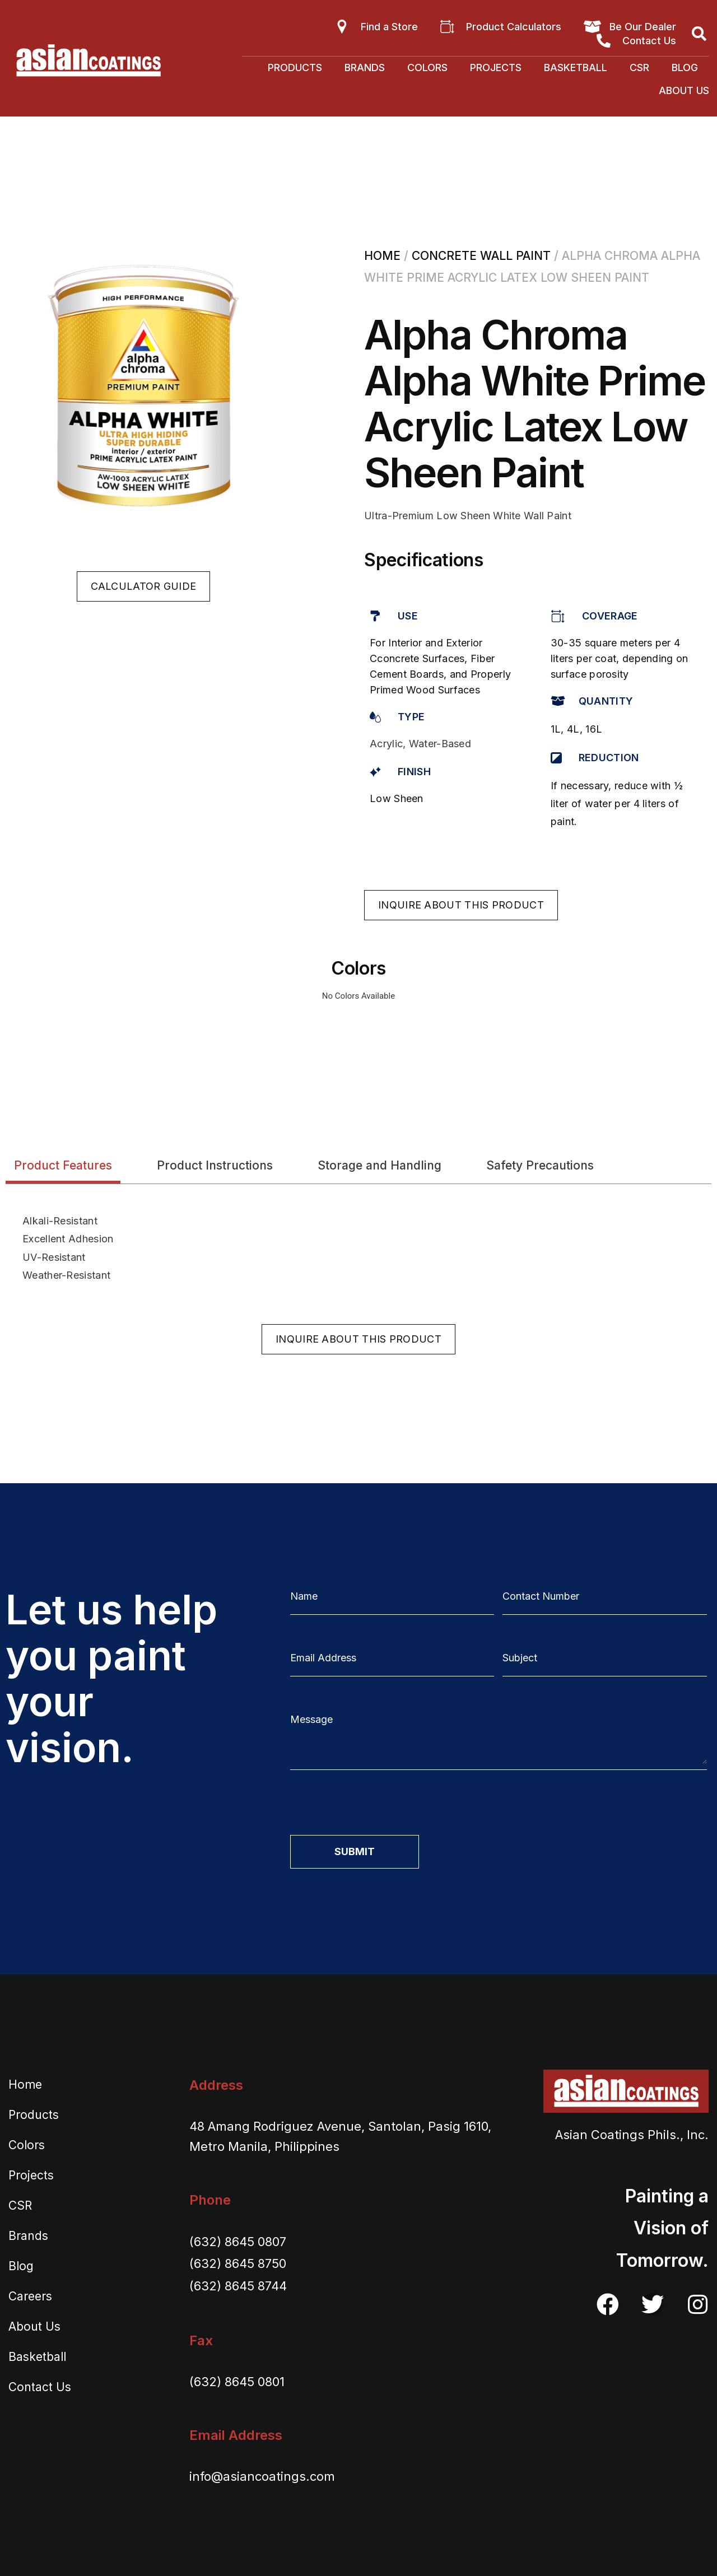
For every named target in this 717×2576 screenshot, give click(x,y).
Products (295, 67)
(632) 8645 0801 (237, 2381)
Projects (496, 67)
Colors (427, 67)
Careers (30, 2296)
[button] (144, 586)
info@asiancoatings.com (262, 2476)
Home (382, 256)
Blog (685, 67)
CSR (639, 67)
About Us (684, 90)
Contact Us (39, 2387)
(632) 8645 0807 (237, 2241)
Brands (364, 67)
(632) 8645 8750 (237, 2263)
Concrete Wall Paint (481, 256)
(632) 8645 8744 (238, 2286)
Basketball (575, 67)
